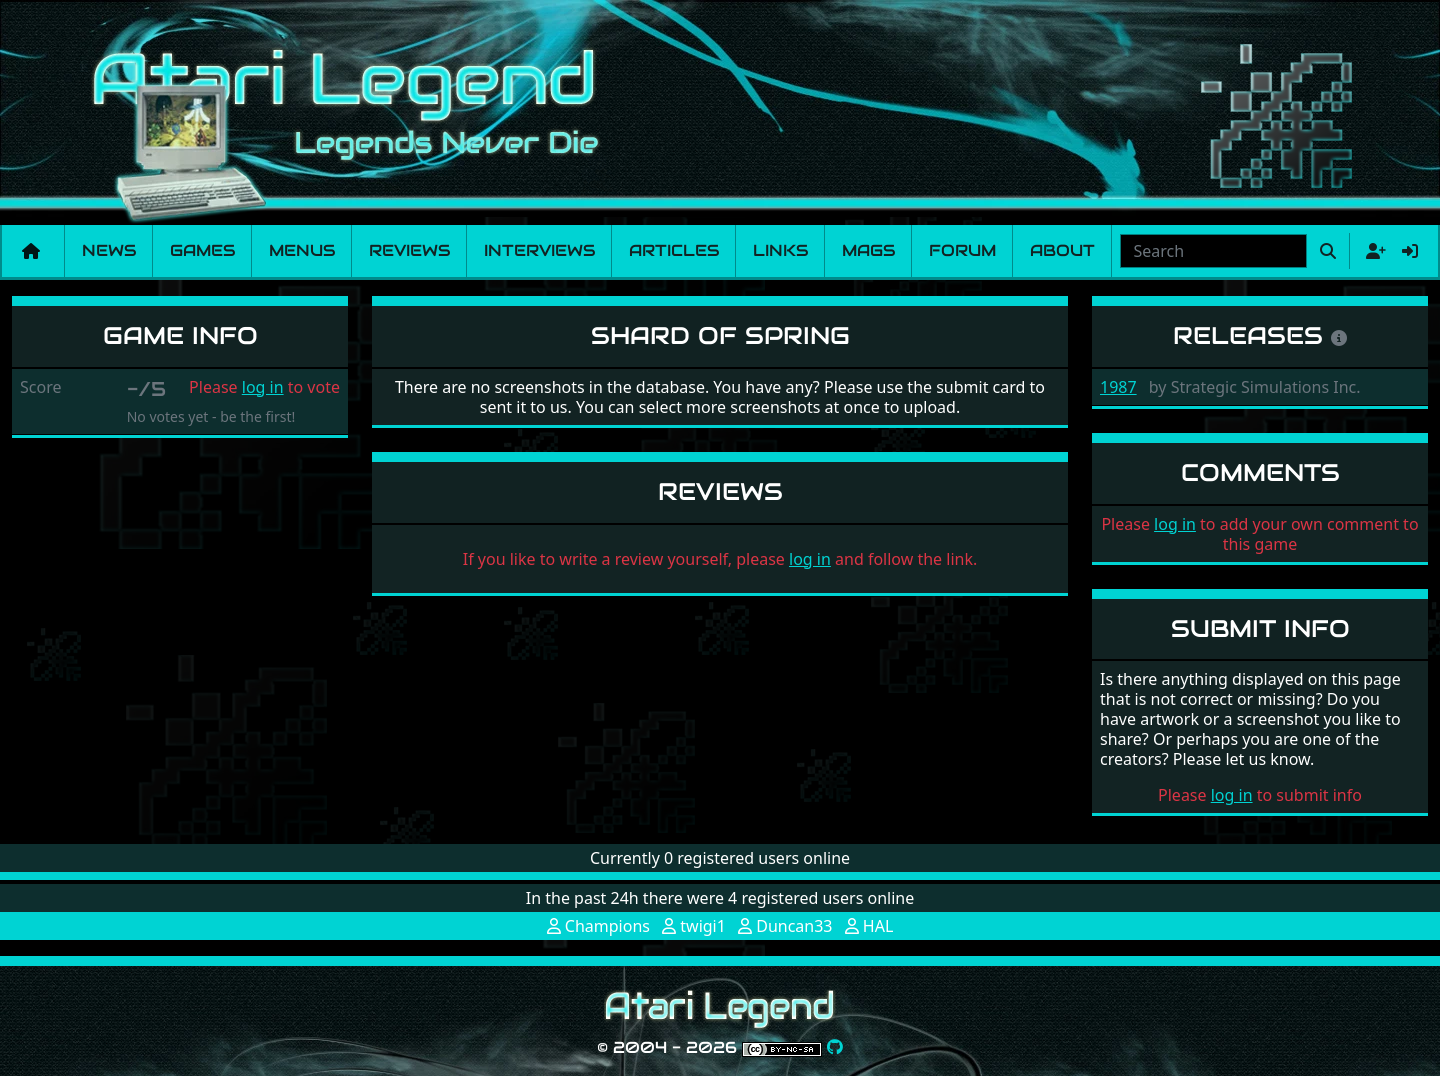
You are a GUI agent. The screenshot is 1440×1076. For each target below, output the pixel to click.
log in (263, 387)
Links (780, 250)
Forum (962, 250)
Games (202, 250)
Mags (868, 250)
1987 (1118, 387)
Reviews (409, 250)
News (109, 250)
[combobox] (1213, 251)
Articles (674, 250)
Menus (302, 250)
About (1062, 250)
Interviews (539, 250)
